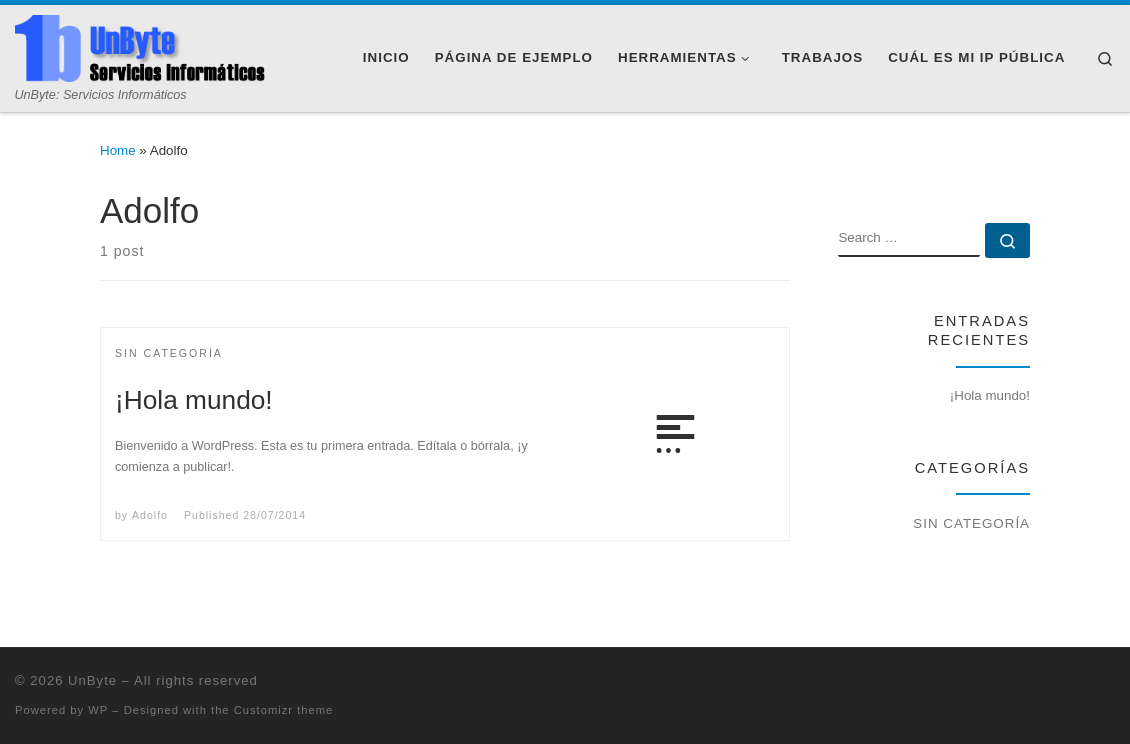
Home (118, 150)
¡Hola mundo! (194, 400)
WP (98, 710)
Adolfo (150, 515)
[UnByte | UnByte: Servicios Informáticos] (140, 48)
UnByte (92, 680)
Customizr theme (284, 710)
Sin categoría (971, 523)
